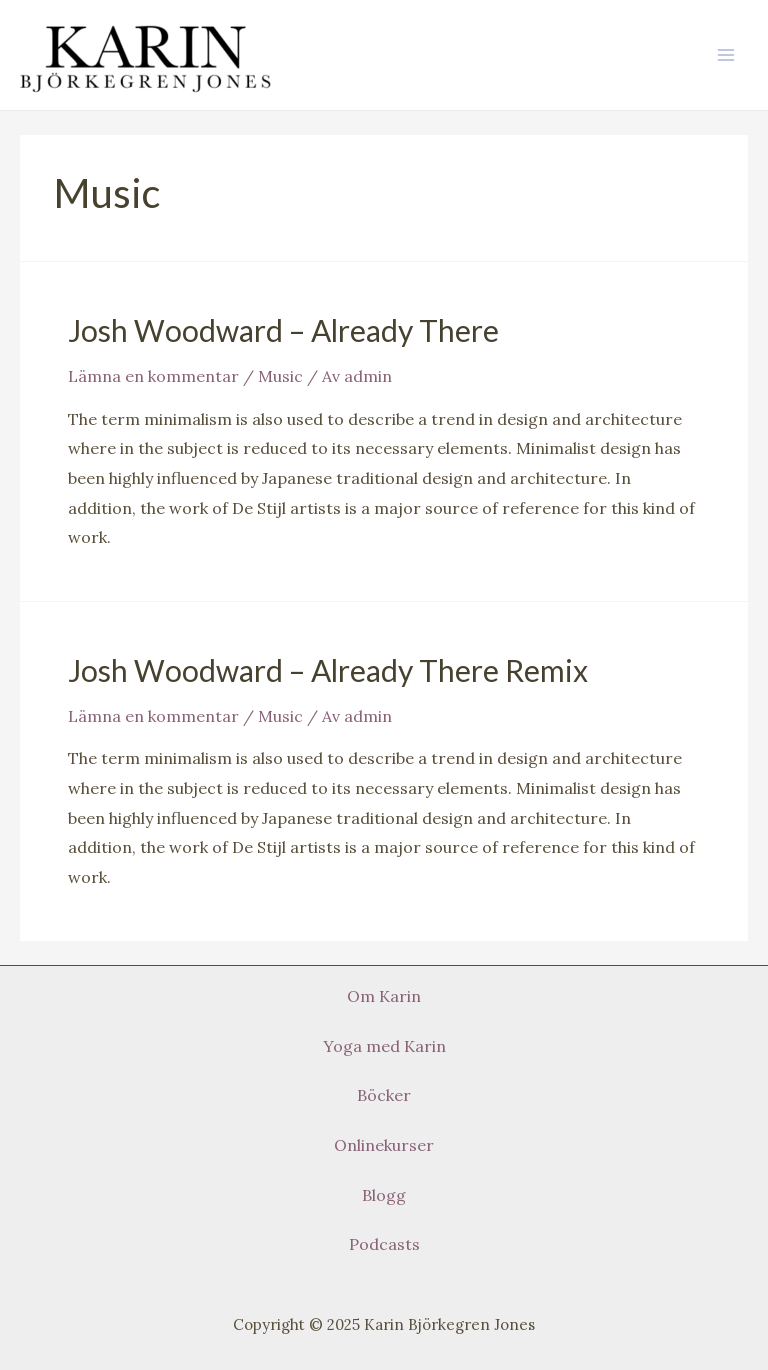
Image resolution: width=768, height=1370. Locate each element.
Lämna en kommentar (153, 376)
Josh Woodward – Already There (283, 330)
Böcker (384, 1095)
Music (280, 376)
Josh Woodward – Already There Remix (328, 670)
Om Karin (384, 996)
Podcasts (384, 1244)
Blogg (384, 1195)
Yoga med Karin (384, 1046)
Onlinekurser (384, 1145)
